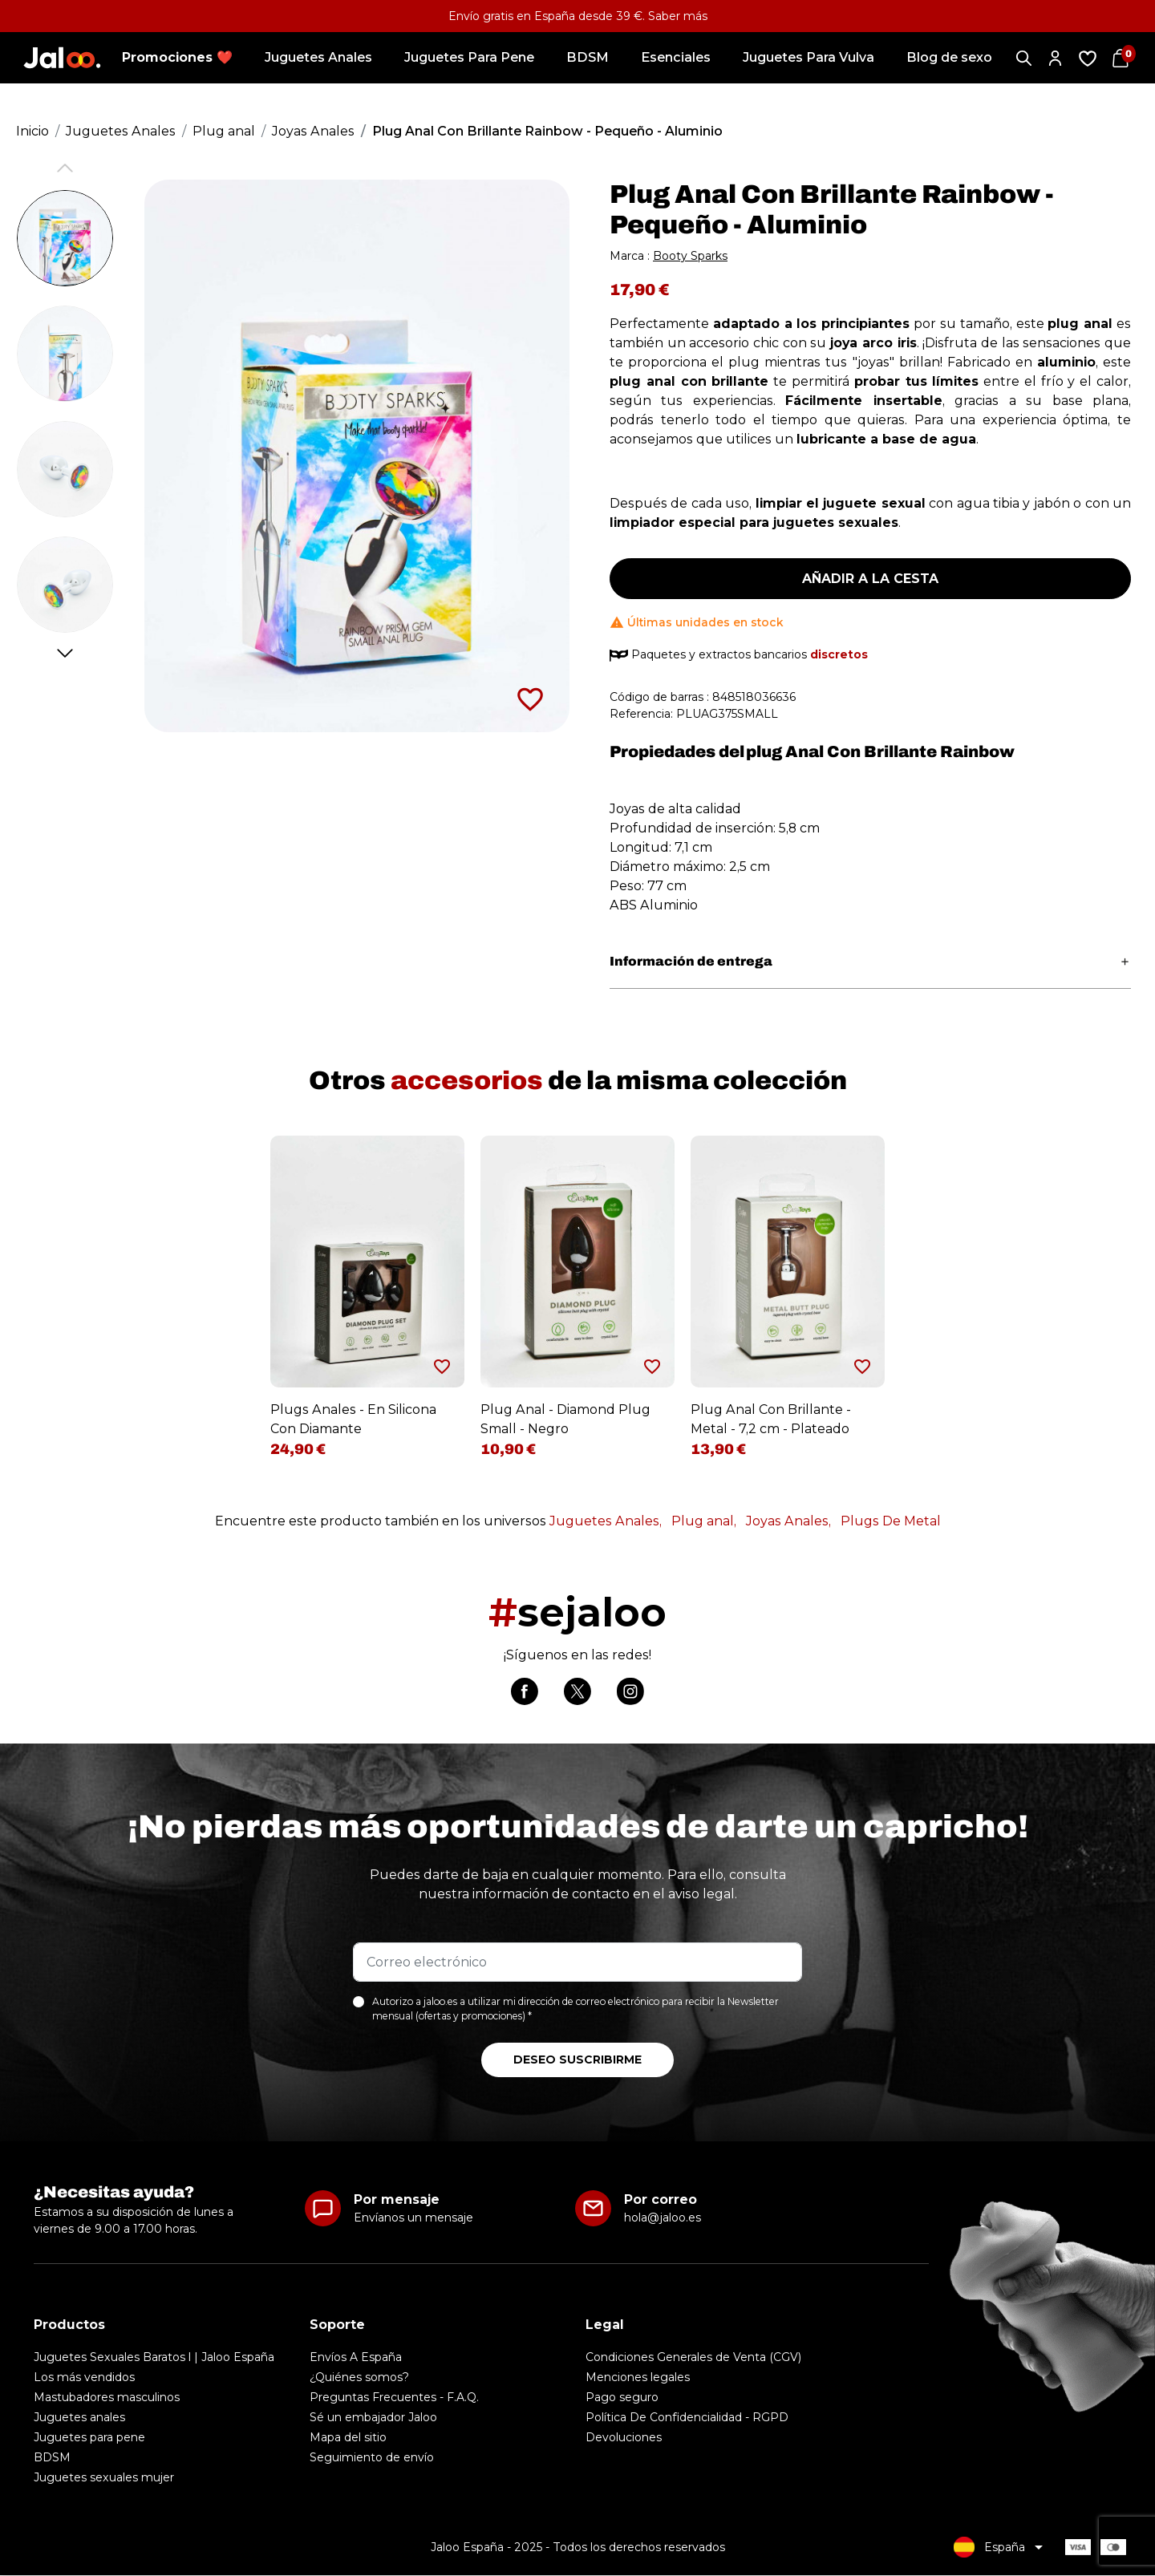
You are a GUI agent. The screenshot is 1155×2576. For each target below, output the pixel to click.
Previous (65, 168)
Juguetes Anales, (605, 1521)
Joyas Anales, (788, 1521)
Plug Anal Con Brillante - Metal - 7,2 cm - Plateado (771, 1419)
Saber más (677, 16)
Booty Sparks (690, 256)
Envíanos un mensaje (413, 2218)
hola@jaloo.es (662, 2218)
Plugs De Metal (891, 1521)
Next (65, 653)
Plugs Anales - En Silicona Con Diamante (353, 1419)
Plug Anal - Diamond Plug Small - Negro (565, 1419)
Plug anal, (703, 1521)
